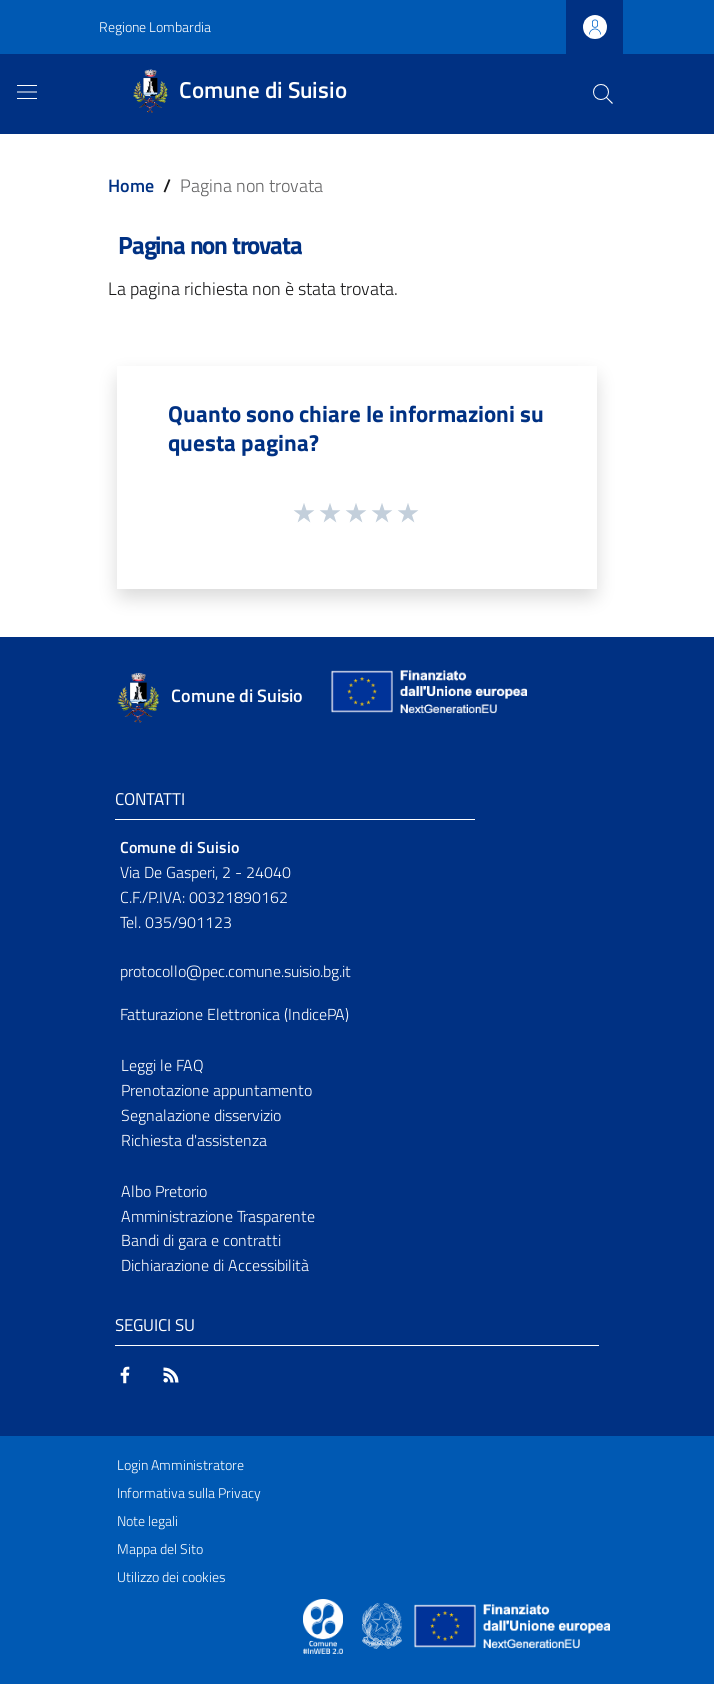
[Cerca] (603, 94)
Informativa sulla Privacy (189, 1493)
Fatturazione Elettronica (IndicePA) (234, 1014)
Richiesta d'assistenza (194, 1140)
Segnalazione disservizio (201, 1115)
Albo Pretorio (164, 1191)
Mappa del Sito (160, 1549)
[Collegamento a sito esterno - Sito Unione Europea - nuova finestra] (427, 696)
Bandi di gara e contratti (201, 1240)
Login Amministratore (180, 1465)
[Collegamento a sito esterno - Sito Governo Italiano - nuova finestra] (383, 1624)
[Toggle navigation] (27, 92)
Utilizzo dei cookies (171, 1577)
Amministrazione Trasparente (218, 1216)
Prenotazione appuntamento (216, 1090)
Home (131, 185)
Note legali (147, 1521)
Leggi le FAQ (162, 1065)
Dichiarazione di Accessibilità (215, 1265)
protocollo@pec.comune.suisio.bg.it (235, 971)
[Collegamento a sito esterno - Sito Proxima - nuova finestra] (323, 1624)
